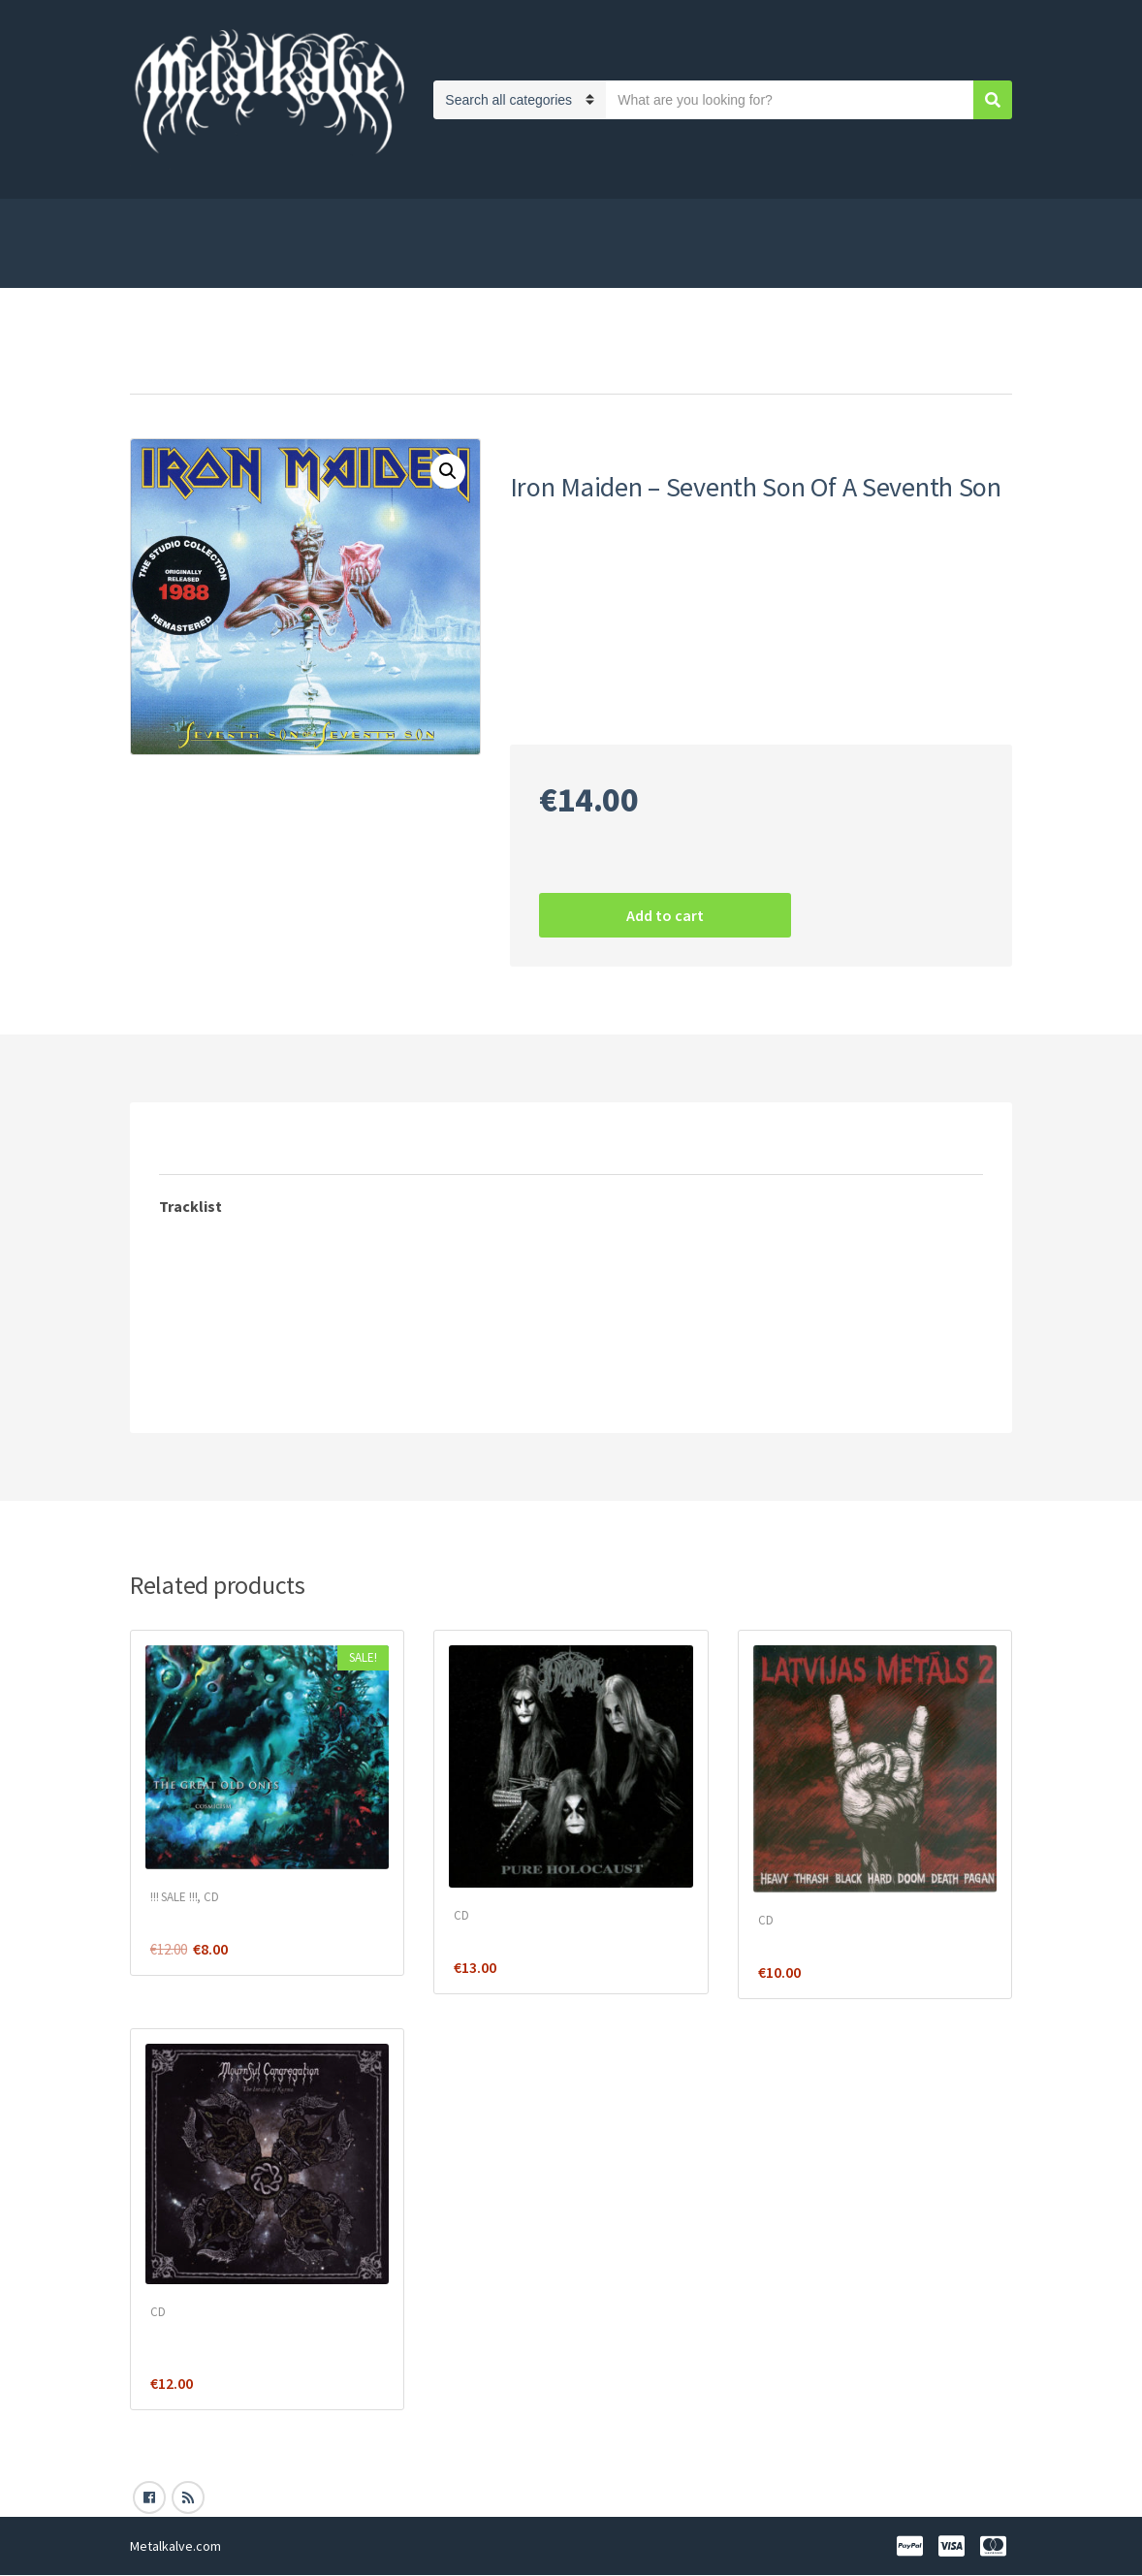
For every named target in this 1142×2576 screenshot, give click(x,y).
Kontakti (363, 265)
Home (150, 367)
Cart (913, 221)
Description (198, 1143)
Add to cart (665, 915)
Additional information (357, 1143)
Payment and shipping (381, 221)
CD (197, 367)
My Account (948, 265)
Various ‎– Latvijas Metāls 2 (842, 1941)
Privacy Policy (235, 221)
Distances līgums (689, 221)
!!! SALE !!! (173, 1897)
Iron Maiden (675, 694)
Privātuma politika (544, 221)
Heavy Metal (588, 694)
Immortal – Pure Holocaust (543, 1936)
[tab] (198, 1143)
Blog (435, 265)
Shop (147, 221)
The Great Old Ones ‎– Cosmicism (256, 1917)
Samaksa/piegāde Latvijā (224, 265)
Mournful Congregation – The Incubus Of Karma (246, 2342)
